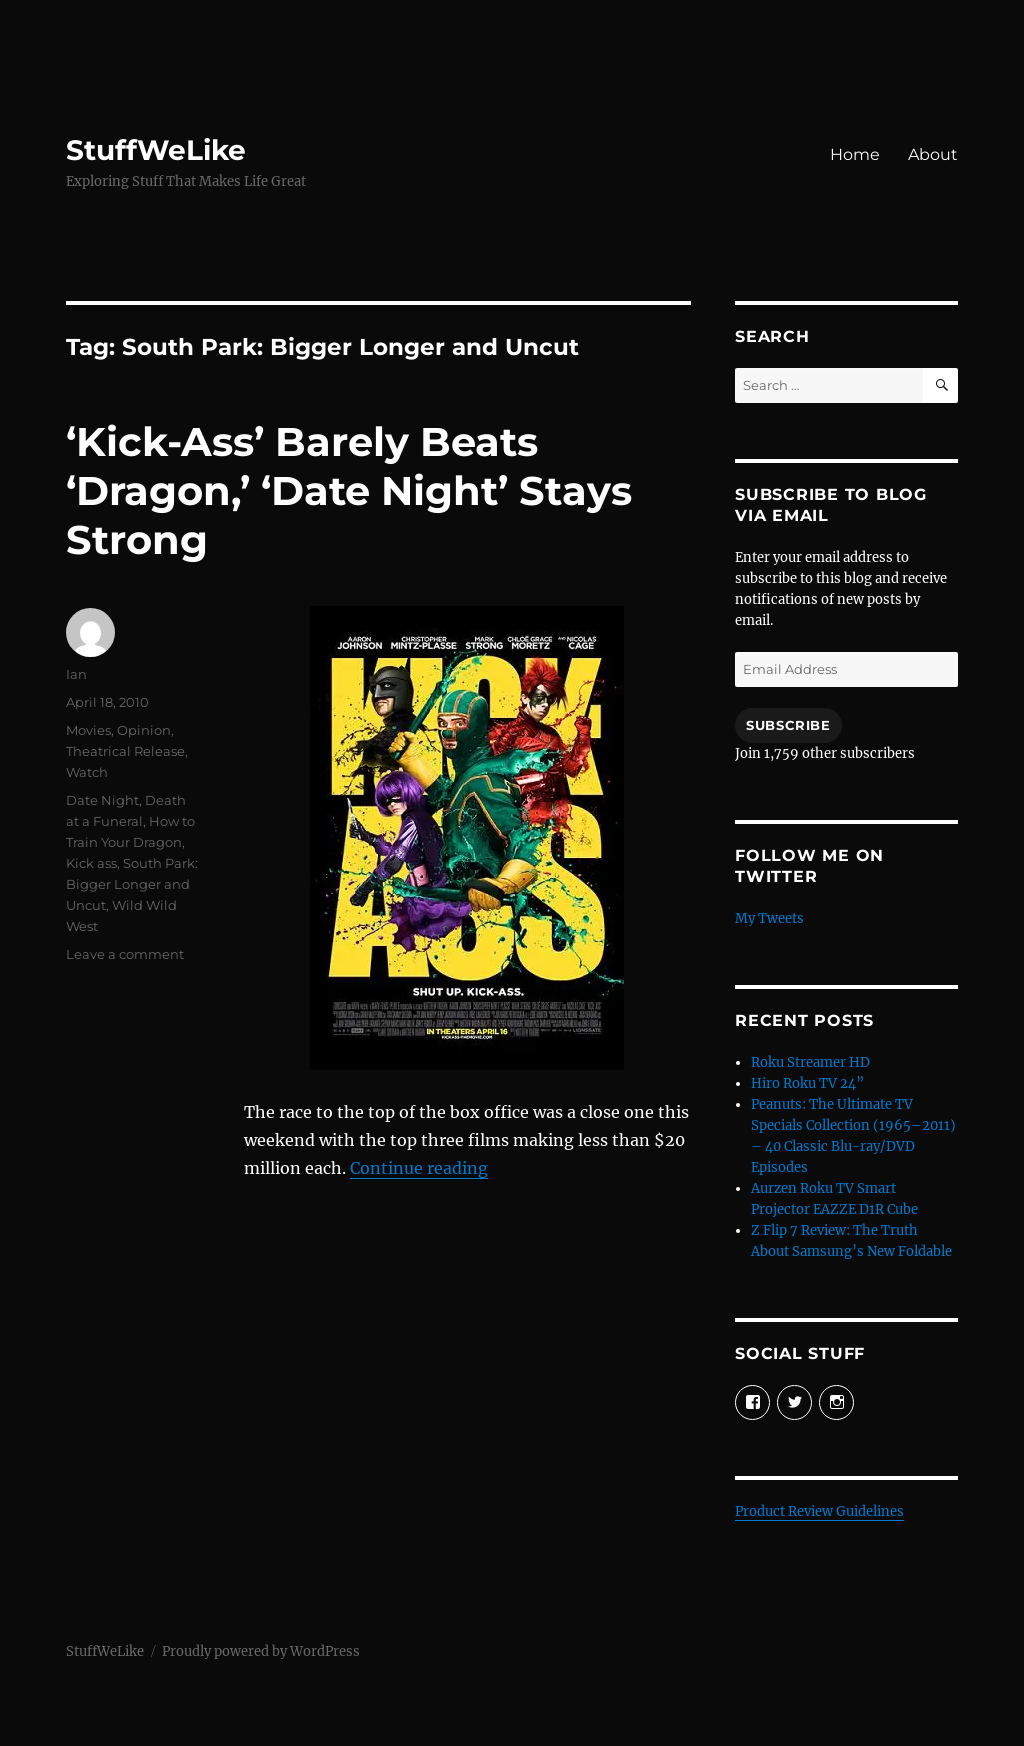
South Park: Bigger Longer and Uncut (132, 884)
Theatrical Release (125, 751)
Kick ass (91, 863)
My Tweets (769, 918)
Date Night (102, 800)
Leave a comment (125, 954)
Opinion (144, 730)
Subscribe (788, 725)
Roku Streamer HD (810, 1062)
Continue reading (419, 1168)
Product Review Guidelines (819, 1511)
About (933, 154)
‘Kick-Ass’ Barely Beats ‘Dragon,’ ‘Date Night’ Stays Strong (349, 490)
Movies (88, 730)
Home (855, 154)
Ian (76, 674)
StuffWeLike (156, 150)
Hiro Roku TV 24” (807, 1083)
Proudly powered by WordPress (261, 1651)
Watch (87, 772)
